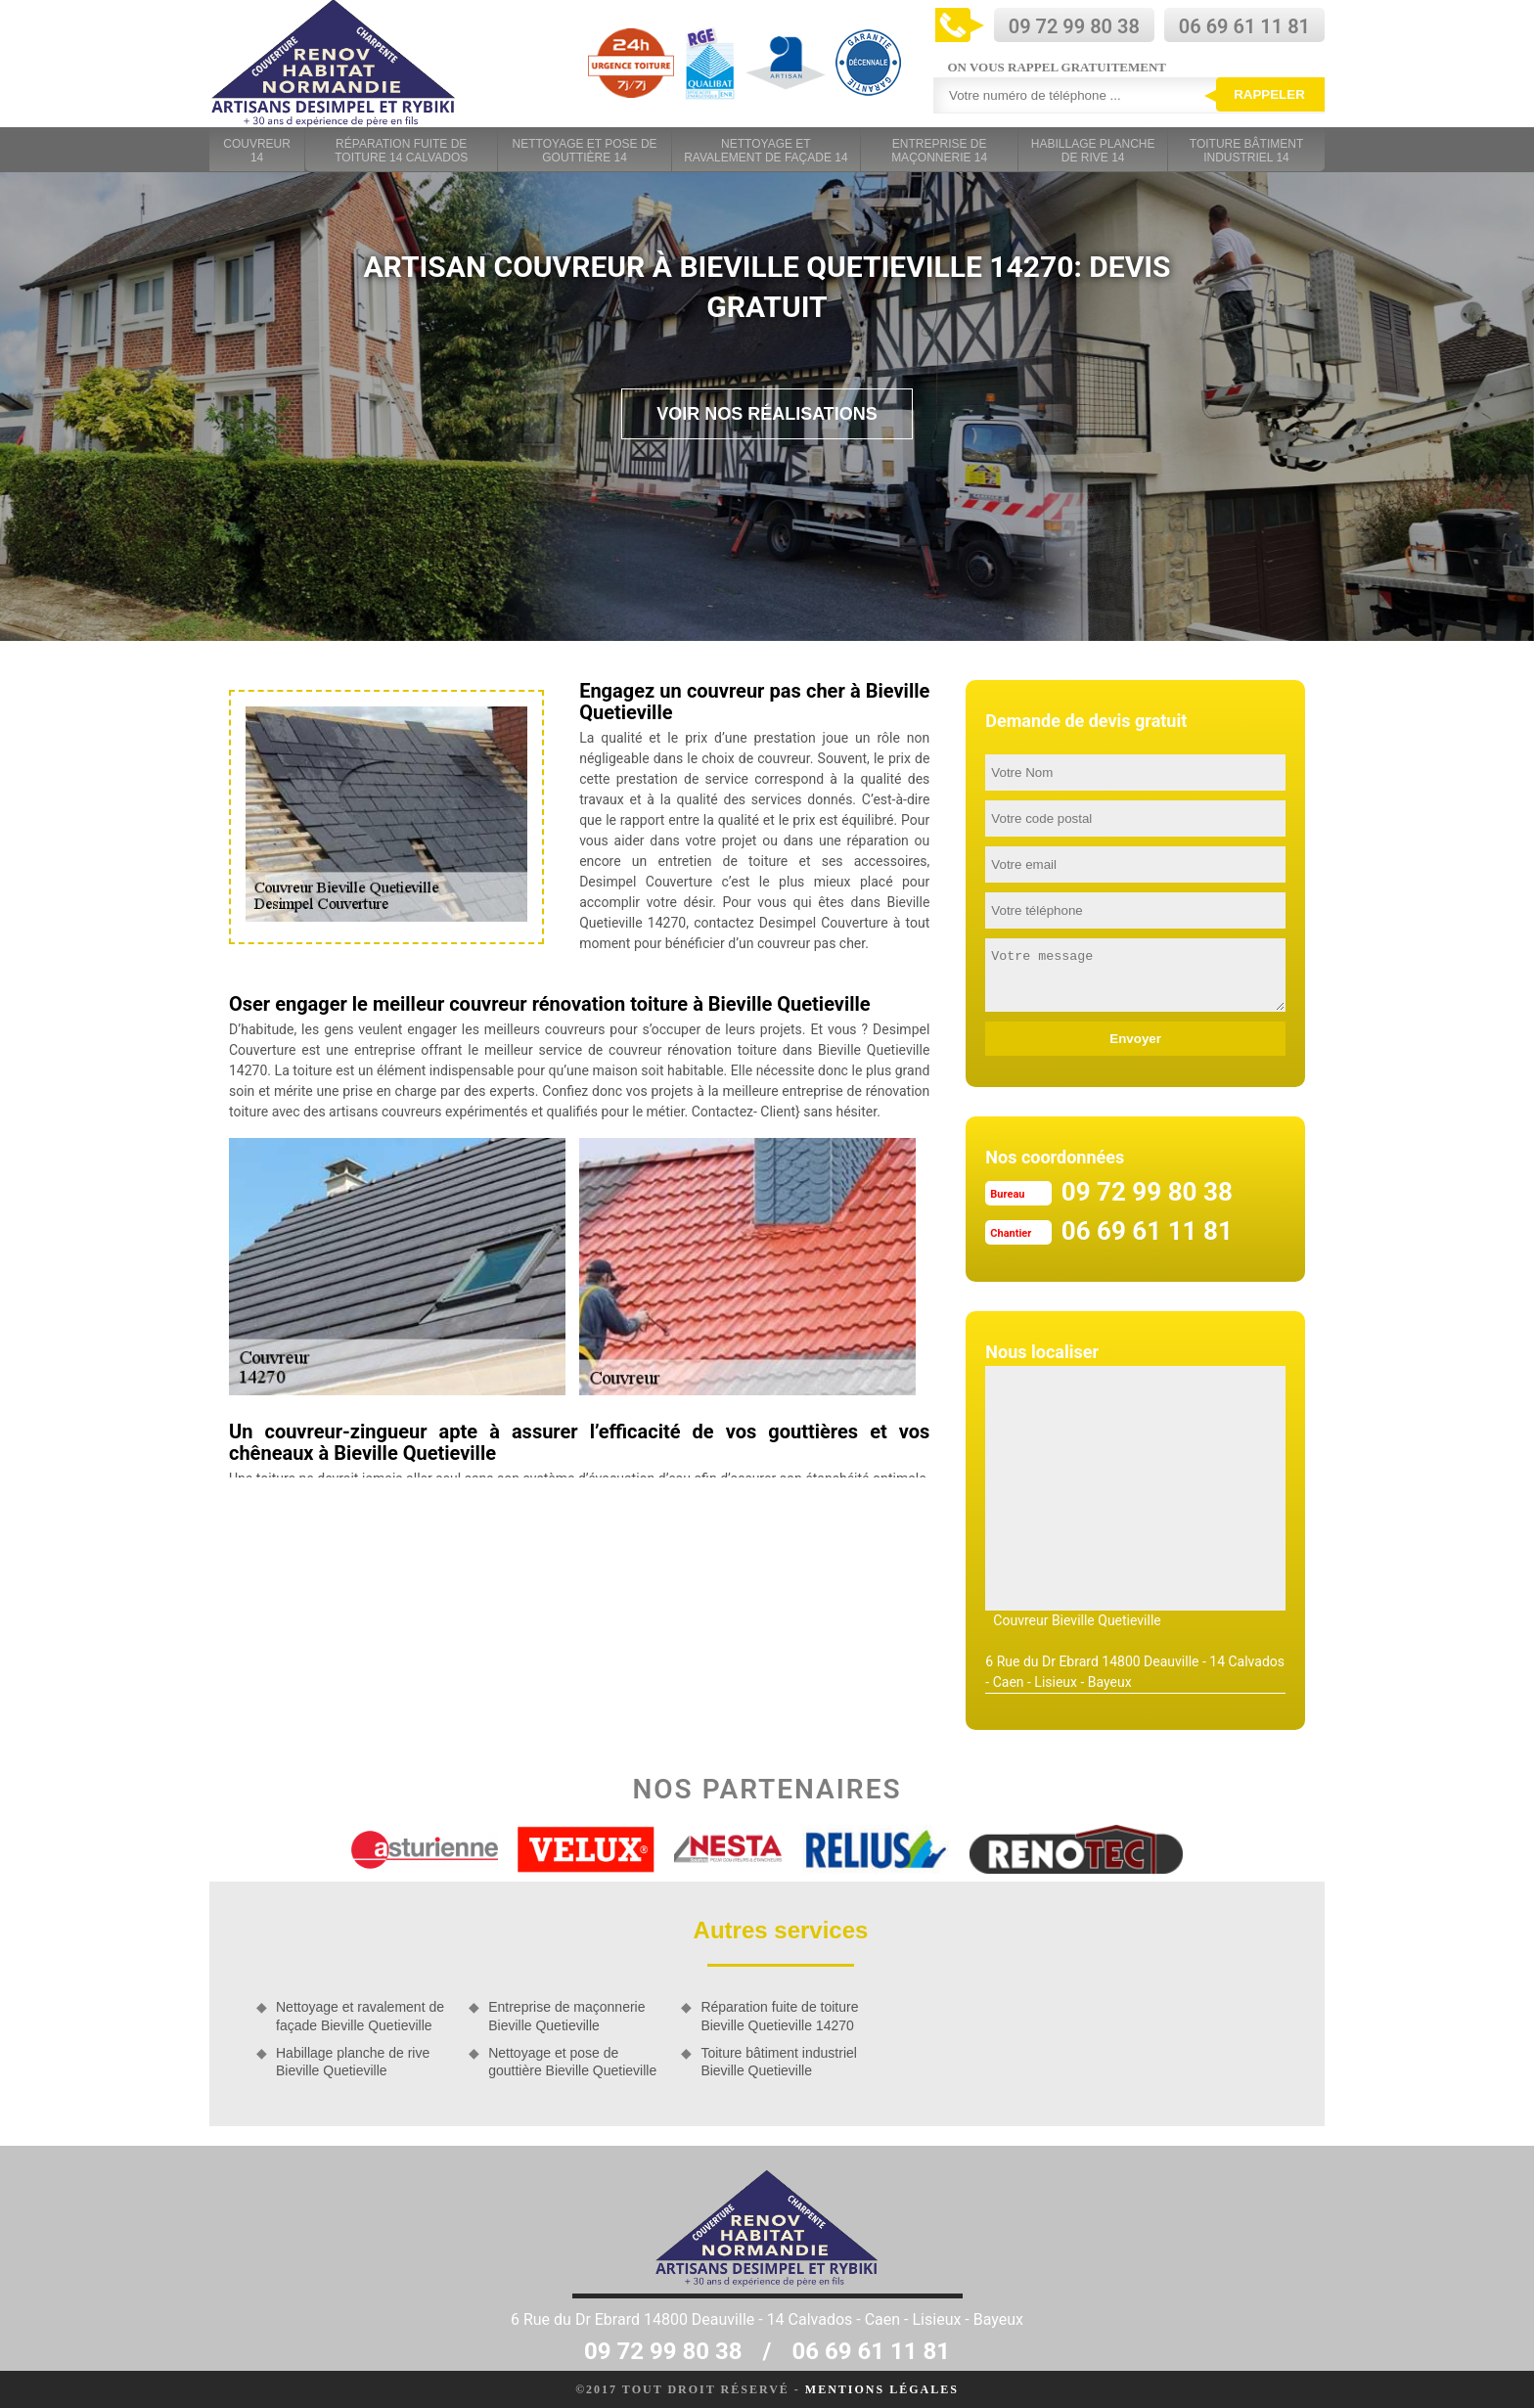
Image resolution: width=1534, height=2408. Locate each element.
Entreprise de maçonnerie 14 (939, 150)
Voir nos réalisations (767, 414)
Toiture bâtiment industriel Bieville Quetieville (778, 2061)
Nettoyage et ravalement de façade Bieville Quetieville (360, 2015)
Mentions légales (882, 2389)
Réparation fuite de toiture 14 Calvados (401, 150)
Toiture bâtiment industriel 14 (1246, 150)
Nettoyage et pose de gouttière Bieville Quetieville (572, 2061)
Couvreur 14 (257, 150)
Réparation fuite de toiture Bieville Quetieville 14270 (779, 2015)
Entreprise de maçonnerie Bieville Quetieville (566, 2015)
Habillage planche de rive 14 (1093, 150)
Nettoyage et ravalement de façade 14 (765, 150)
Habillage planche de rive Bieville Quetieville (352, 2061)
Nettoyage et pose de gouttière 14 (585, 150)
